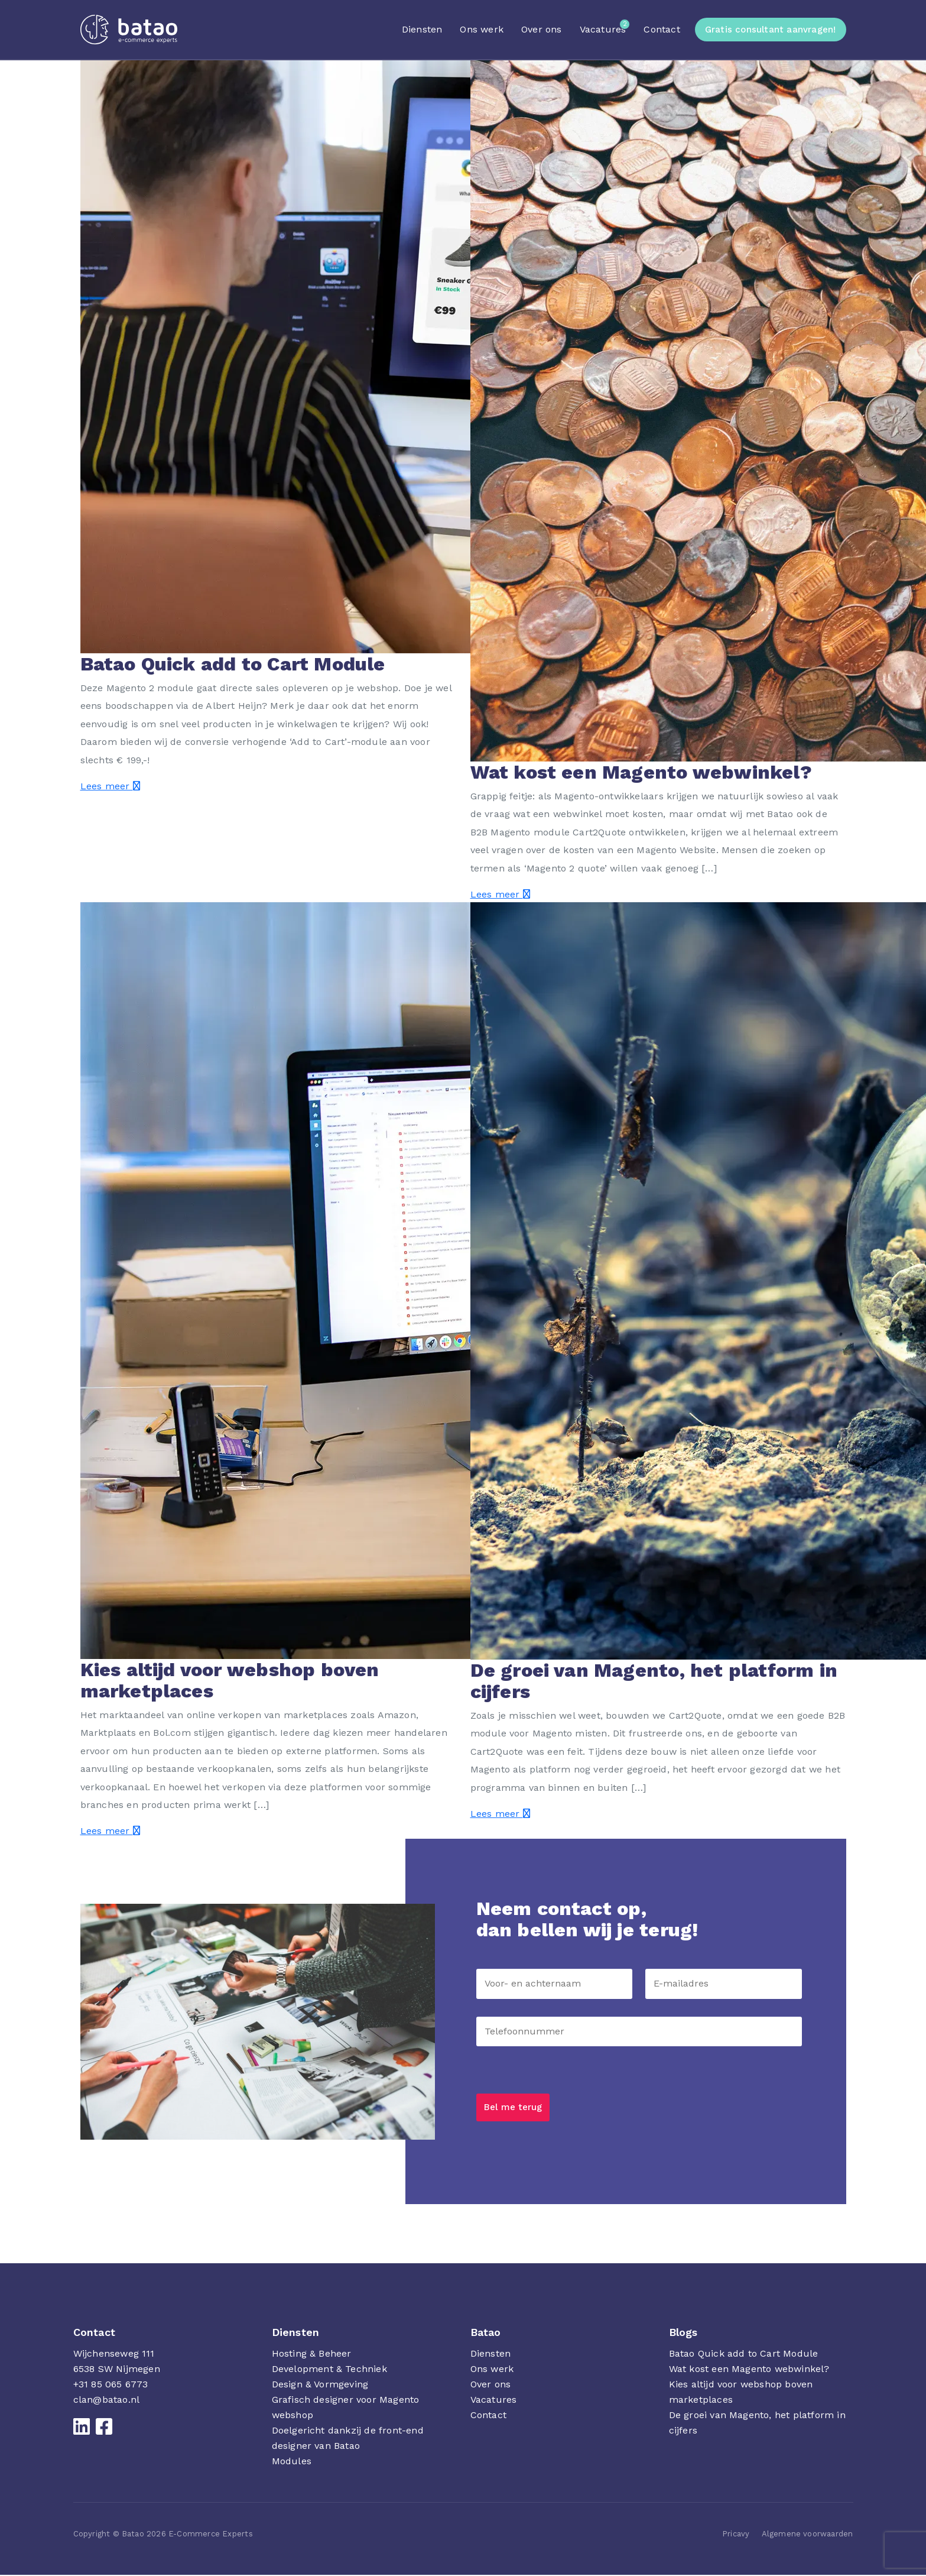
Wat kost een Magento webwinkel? (749, 2370)
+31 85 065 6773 (110, 2385)
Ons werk (481, 29)
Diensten (422, 29)
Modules (291, 2462)
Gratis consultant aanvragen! (770, 29)
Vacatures (603, 29)
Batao (485, 2333)
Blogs (683, 2333)
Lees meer (110, 786)
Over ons (541, 29)
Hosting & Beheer (312, 2354)
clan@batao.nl (106, 2400)
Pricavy (735, 2534)
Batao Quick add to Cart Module (743, 2354)
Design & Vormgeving (320, 2385)
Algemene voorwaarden (807, 2534)
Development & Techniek (329, 2370)
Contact (662, 29)
